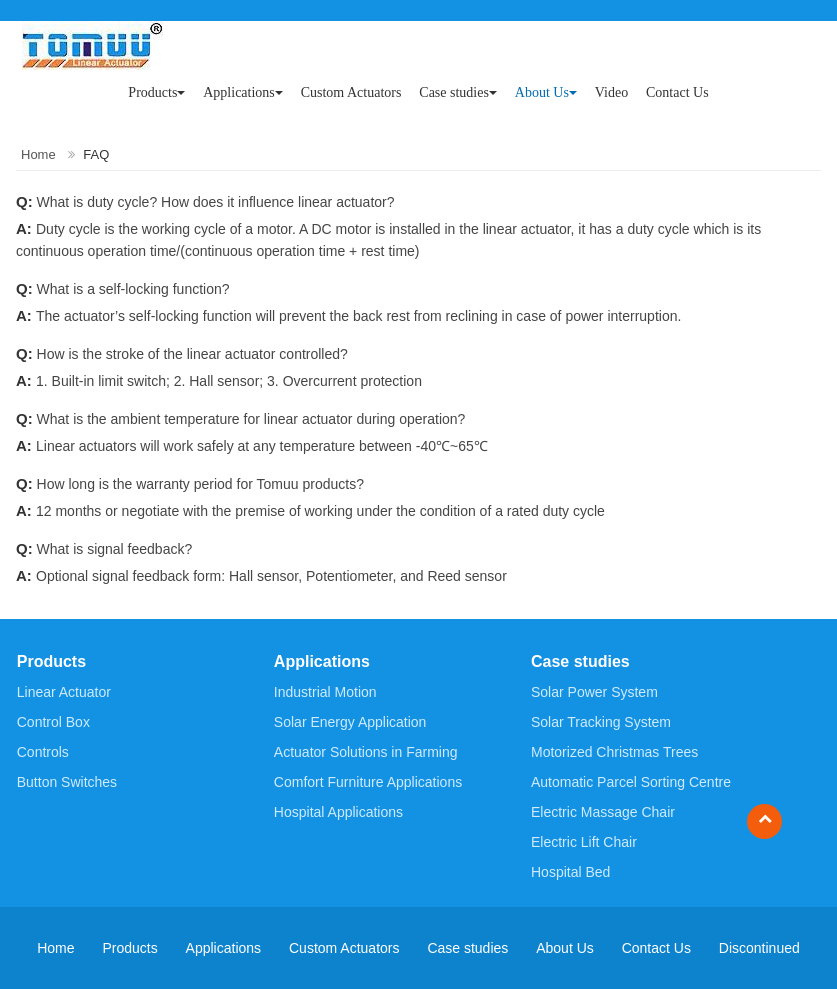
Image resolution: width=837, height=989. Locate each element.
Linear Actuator (64, 692)
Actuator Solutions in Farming (366, 752)
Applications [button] (243, 92)
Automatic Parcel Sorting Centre (631, 782)
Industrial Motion (325, 692)
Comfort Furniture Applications (368, 782)
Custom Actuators (351, 92)
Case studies (580, 661)
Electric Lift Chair (584, 842)
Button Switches (67, 782)
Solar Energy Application (350, 722)
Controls (43, 752)
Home (38, 154)
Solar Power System (594, 692)
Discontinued (759, 948)
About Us (565, 948)
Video (611, 92)
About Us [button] (546, 92)
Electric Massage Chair (603, 812)
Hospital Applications (338, 812)
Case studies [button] (458, 92)
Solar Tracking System (601, 722)
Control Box (53, 722)
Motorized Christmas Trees (614, 752)
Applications (322, 661)
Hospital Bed (570, 872)
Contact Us (677, 92)
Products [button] (156, 92)
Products (51, 661)
